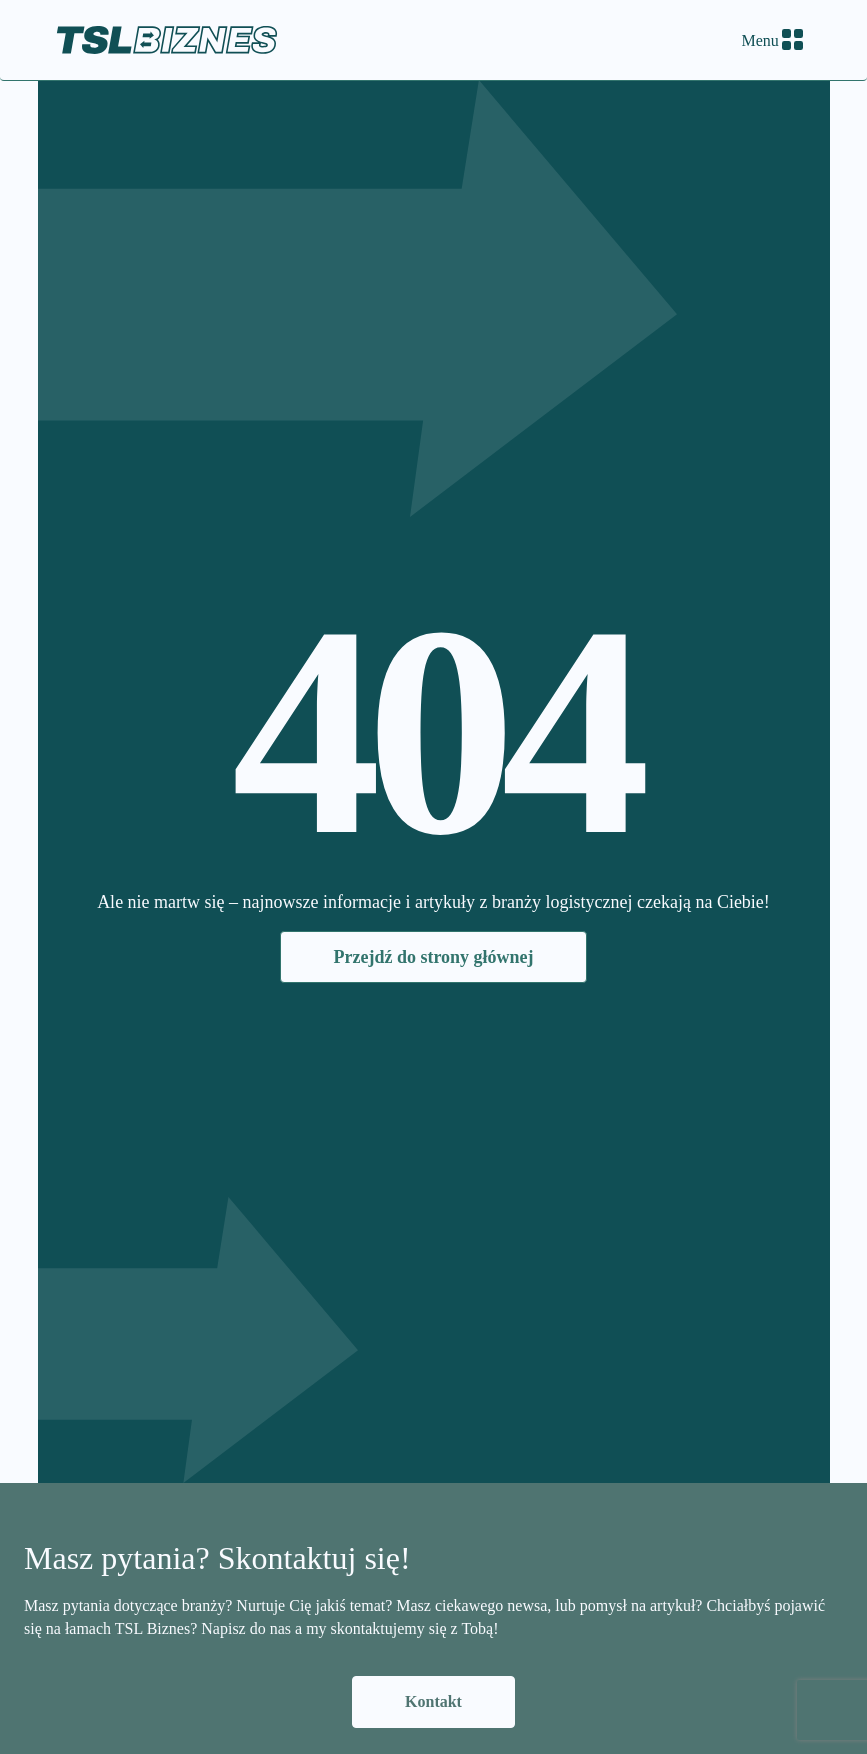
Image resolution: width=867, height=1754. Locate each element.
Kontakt (433, 1701)
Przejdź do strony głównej (433, 957)
